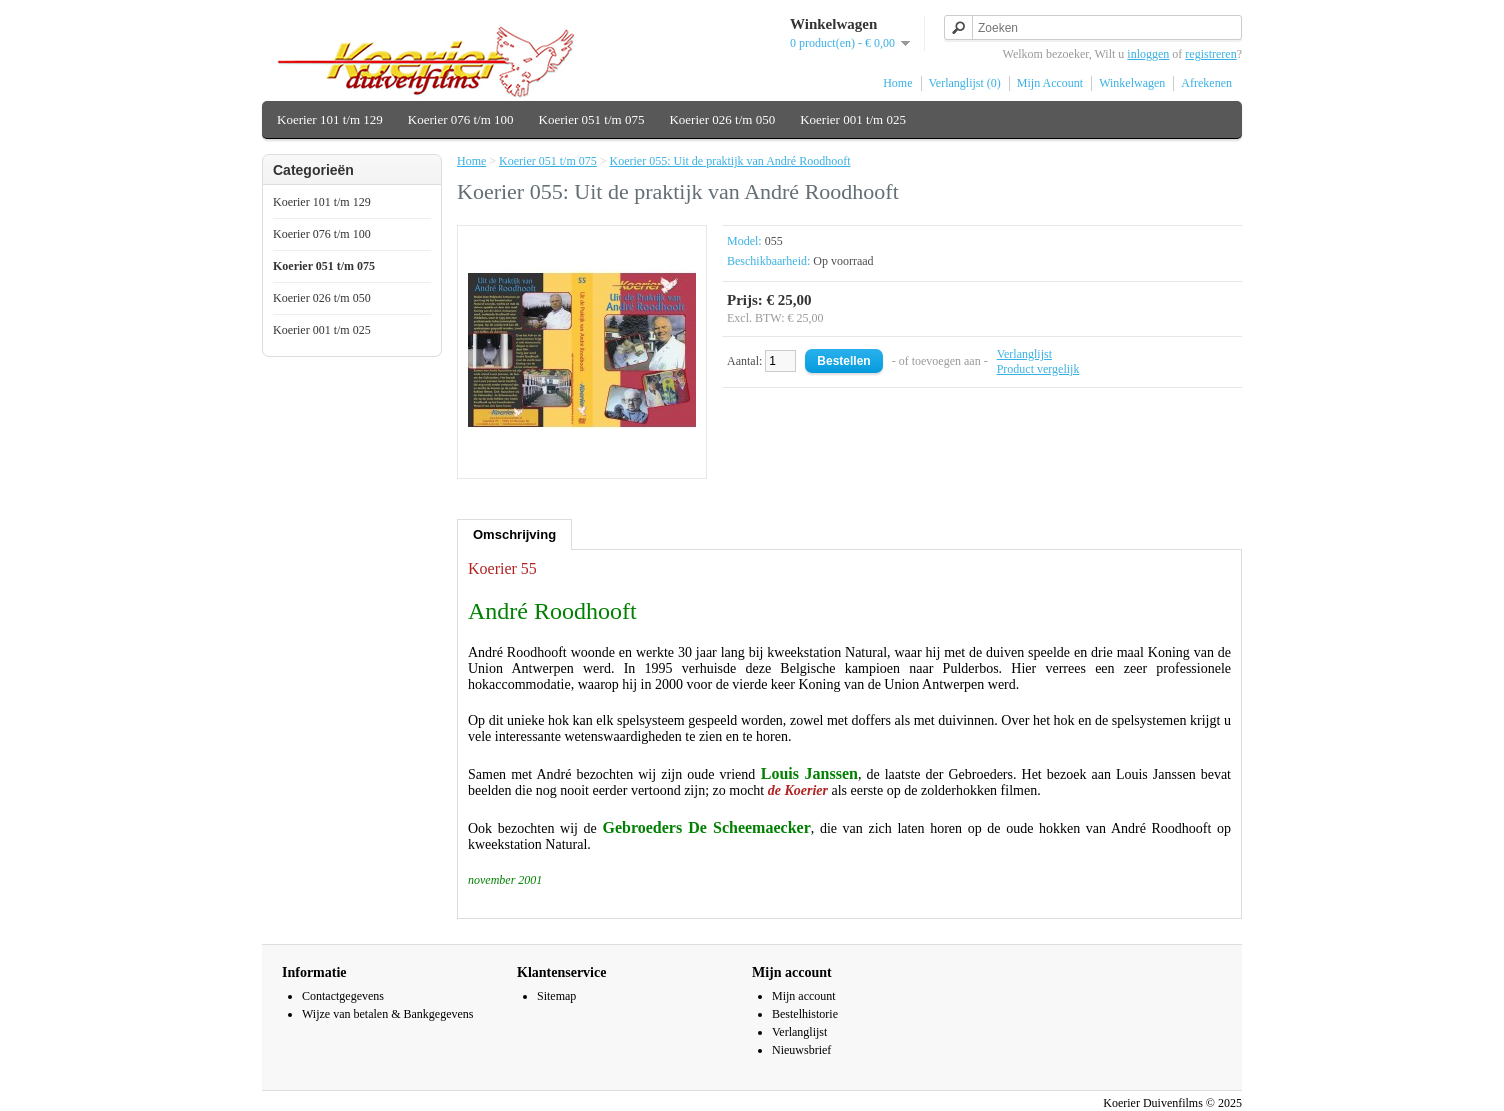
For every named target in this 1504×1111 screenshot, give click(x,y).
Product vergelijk (1038, 369)
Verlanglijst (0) (965, 83)
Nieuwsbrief (801, 1050)
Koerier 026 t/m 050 (722, 119)
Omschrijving (514, 534)
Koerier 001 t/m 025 (853, 119)
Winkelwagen (1132, 83)
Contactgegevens (343, 996)
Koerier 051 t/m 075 (592, 119)
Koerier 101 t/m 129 (330, 119)
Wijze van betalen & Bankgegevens (387, 1014)
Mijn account (804, 996)
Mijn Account (1050, 83)
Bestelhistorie (805, 1014)
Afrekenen (1206, 83)
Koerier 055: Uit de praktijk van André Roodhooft (730, 161)
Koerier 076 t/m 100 (461, 119)
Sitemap (556, 996)
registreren (1210, 54)
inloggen (1148, 54)
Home (897, 83)
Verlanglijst (1024, 354)
